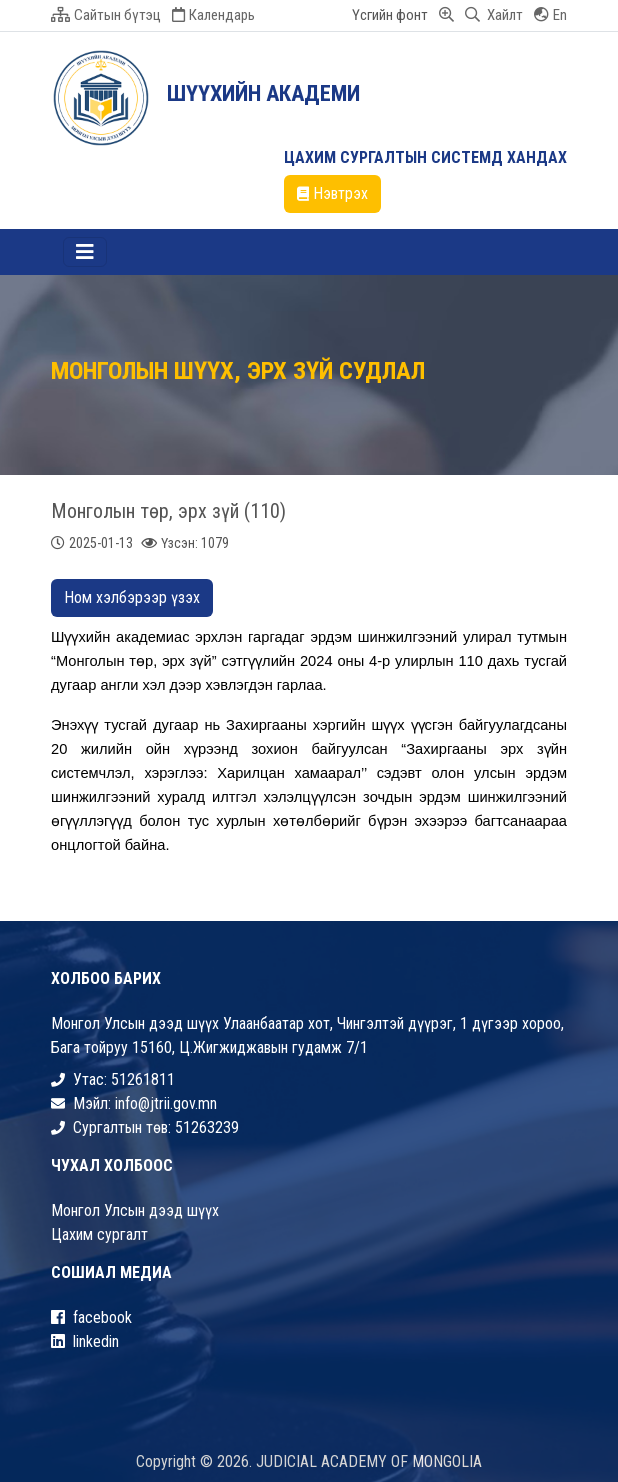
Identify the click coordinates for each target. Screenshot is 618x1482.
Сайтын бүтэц (106, 15)
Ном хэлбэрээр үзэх (132, 597)
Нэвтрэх (332, 193)
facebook (91, 1317)
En (550, 15)
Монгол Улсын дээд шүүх (135, 1210)
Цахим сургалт (99, 1234)
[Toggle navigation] (85, 252)
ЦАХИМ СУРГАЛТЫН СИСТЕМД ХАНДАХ (425, 157)
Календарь (213, 15)
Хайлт (494, 15)
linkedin (85, 1341)
